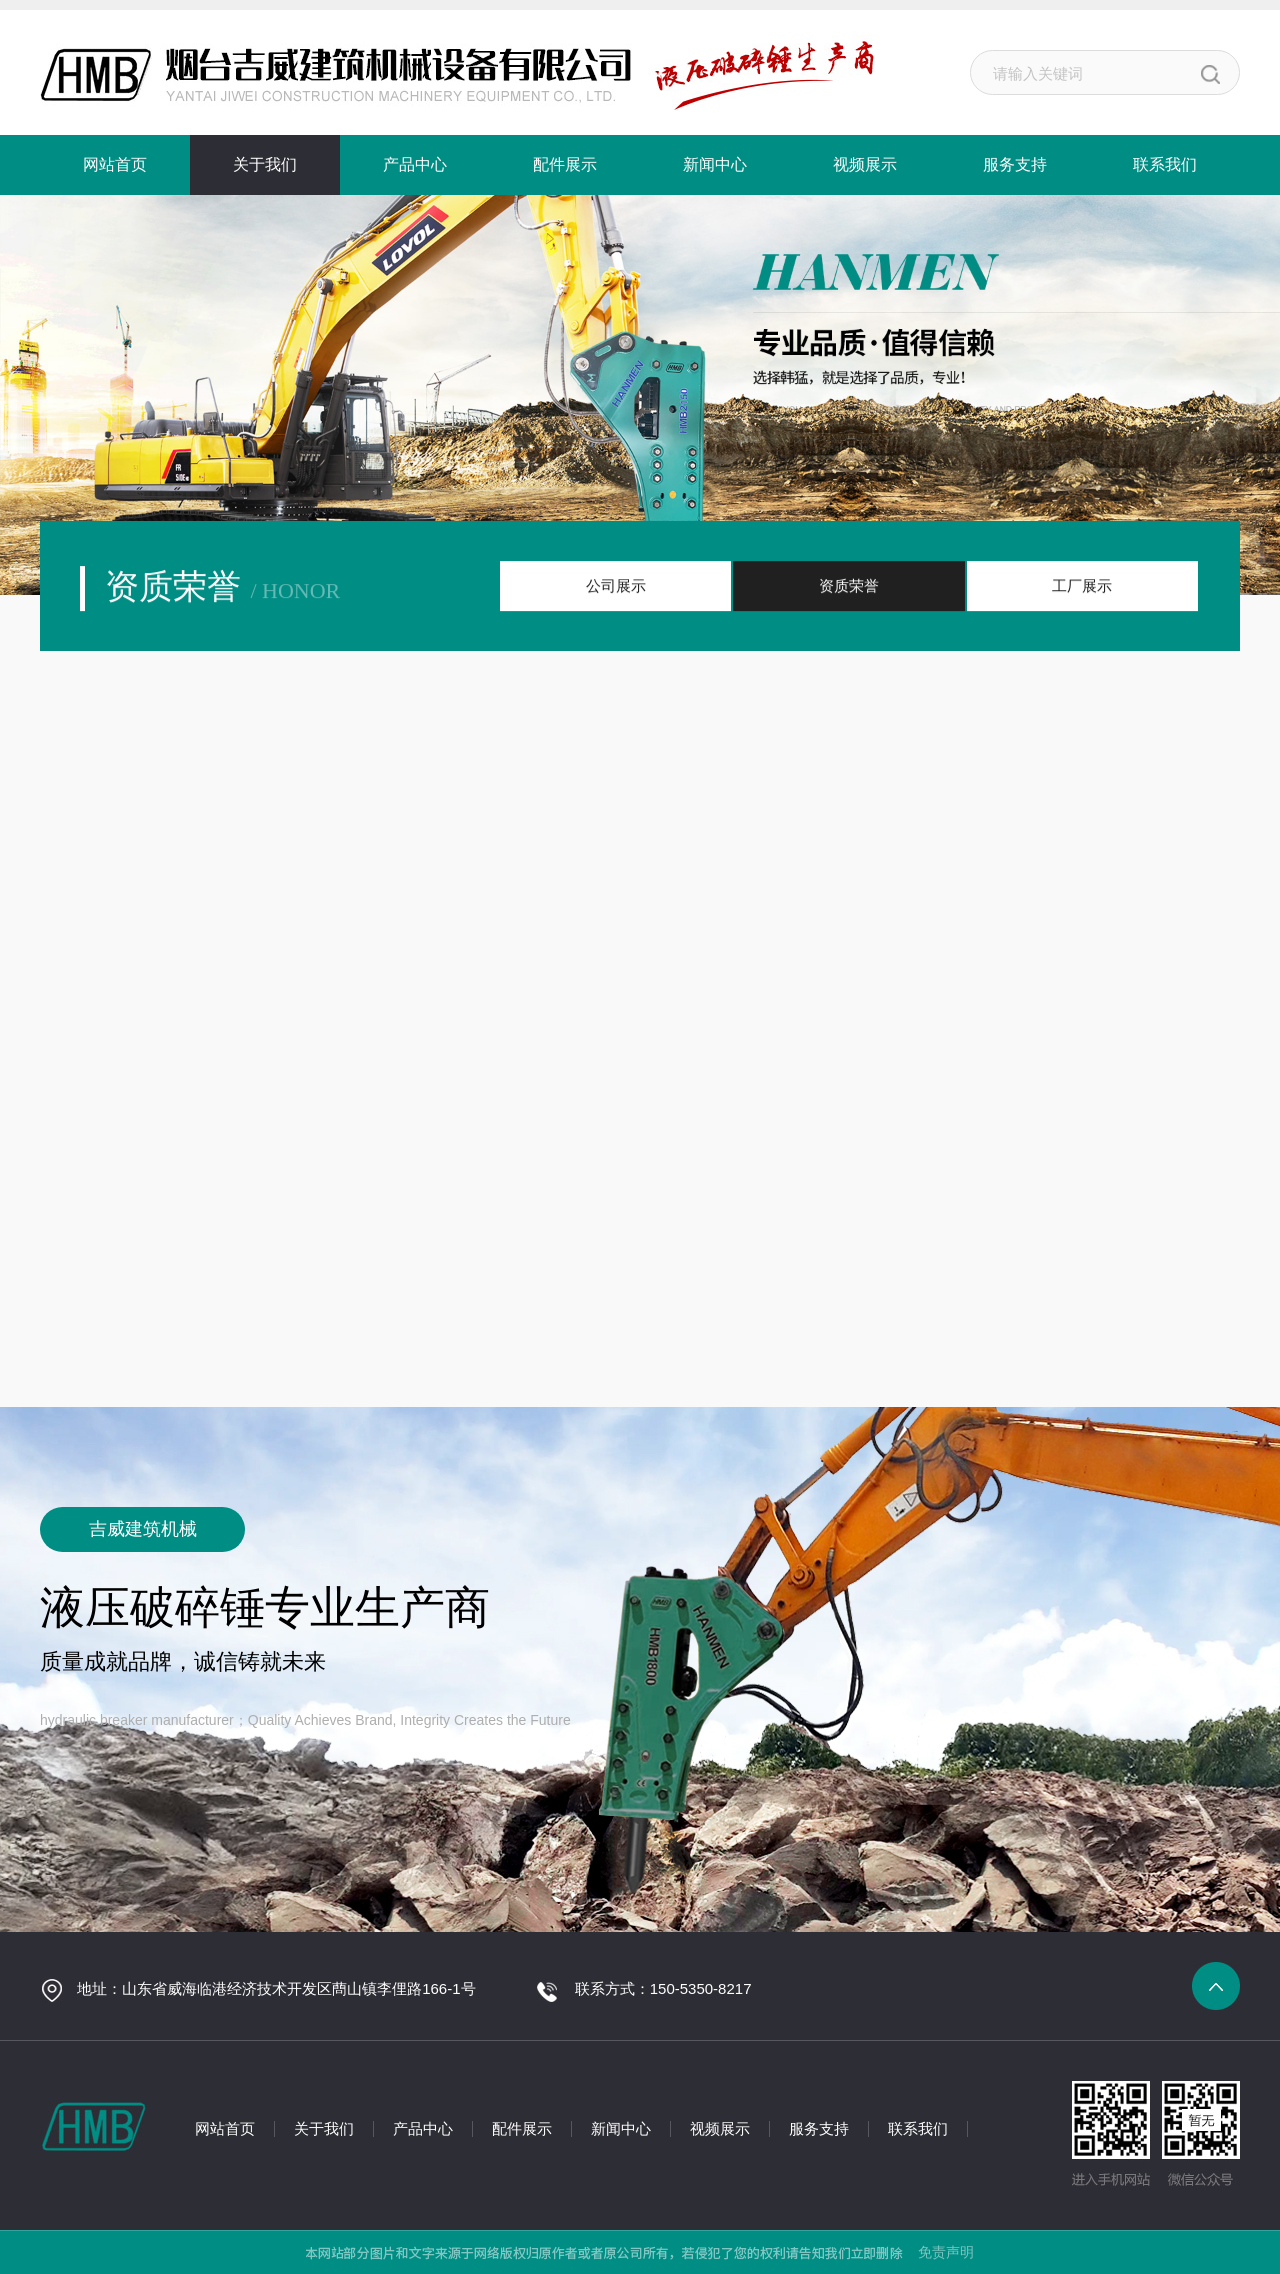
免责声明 (946, 2252)
